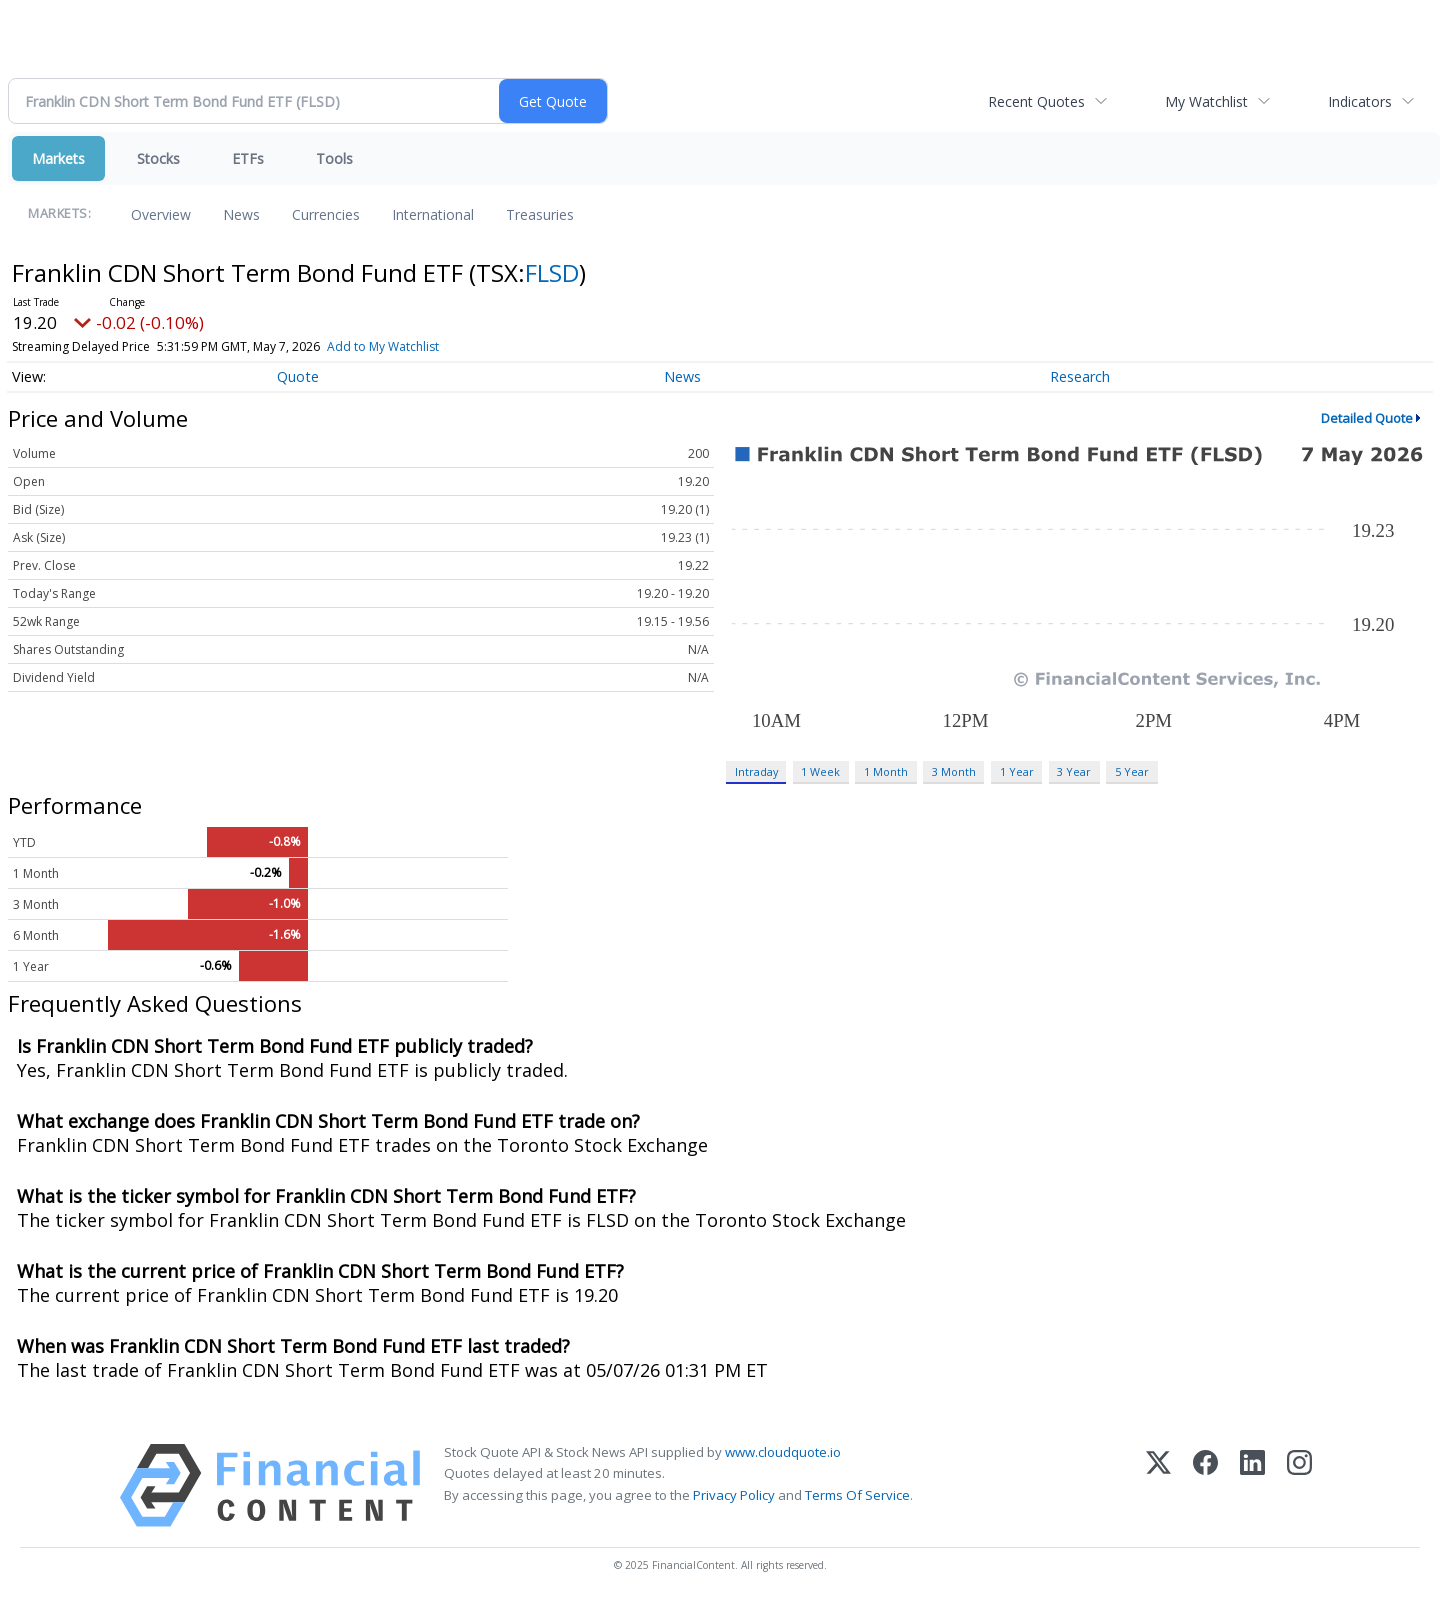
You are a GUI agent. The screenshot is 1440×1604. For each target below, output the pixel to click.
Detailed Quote (1367, 418)
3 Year (1074, 771)
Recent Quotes (1036, 101)
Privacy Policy (734, 1495)
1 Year (1017, 771)
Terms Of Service (857, 1495)
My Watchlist (1206, 101)
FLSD (552, 272)
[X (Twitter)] (1158, 1485)
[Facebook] (1205, 1485)
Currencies (326, 214)
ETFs (248, 158)
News (241, 214)
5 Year (1132, 771)
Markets (58, 158)
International (433, 214)
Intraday (756, 771)
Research (1080, 376)
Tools (334, 158)
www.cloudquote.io (783, 1452)
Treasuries (540, 214)
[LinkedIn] (1252, 1485)
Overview (161, 214)
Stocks (158, 158)
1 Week (820, 771)
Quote (298, 376)
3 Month (954, 771)
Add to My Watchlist (383, 346)
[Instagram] (1299, 1485)
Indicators (1360, 101)
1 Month (886, 771)
